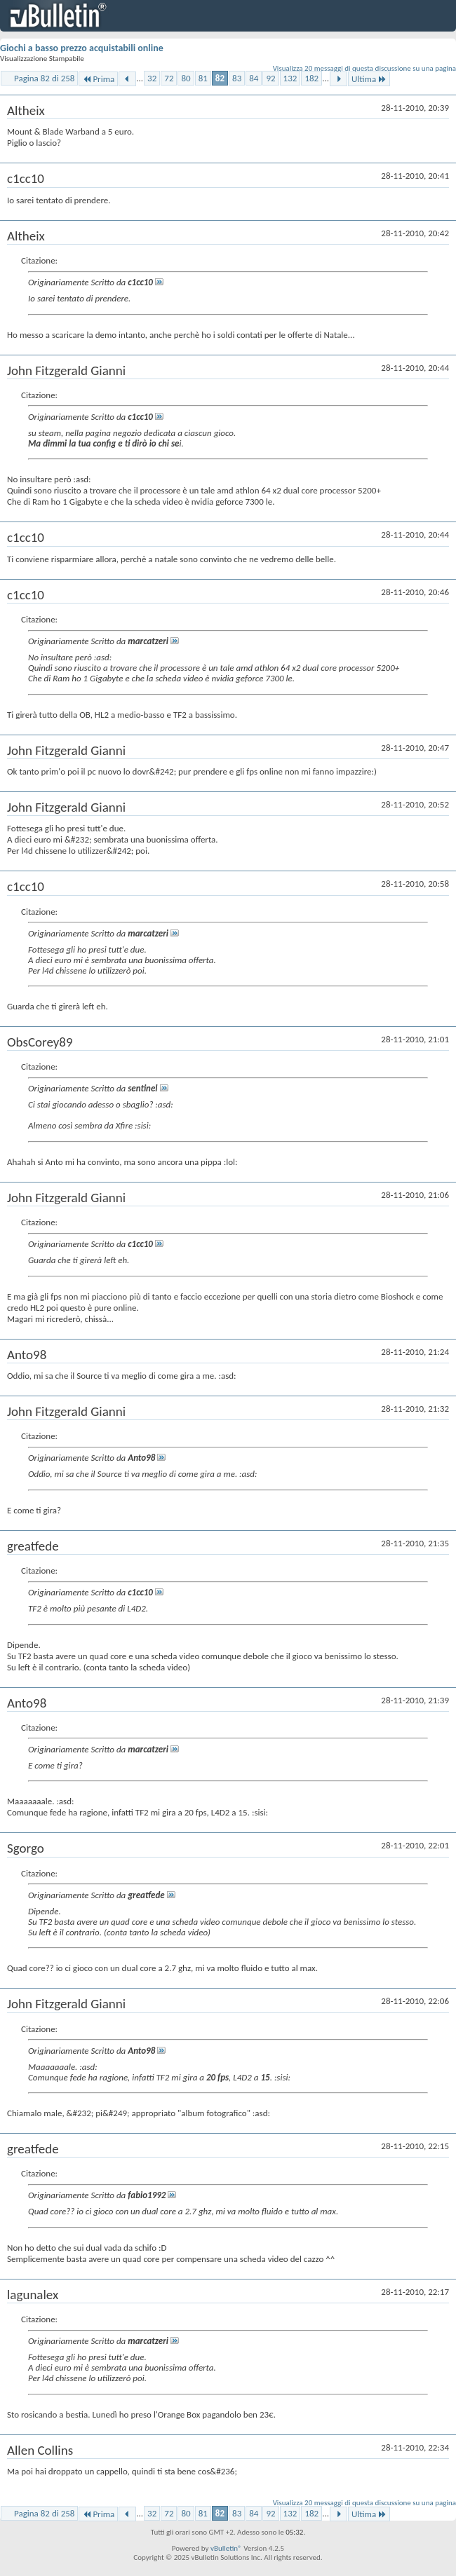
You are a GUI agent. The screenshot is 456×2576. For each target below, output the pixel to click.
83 (236, 78)
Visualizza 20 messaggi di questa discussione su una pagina (364, 68)
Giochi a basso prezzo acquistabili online (81, 48)
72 (168, 78)
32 (151, 78)
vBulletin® (226, 2548)
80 (185, 78)
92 (270, 78)
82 (219, 78)
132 (290, 78)
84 (253, 78)
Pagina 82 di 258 (44, 78)
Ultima (369, 79)
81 (203, 78)
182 (311, 78)
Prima (98, 79)
